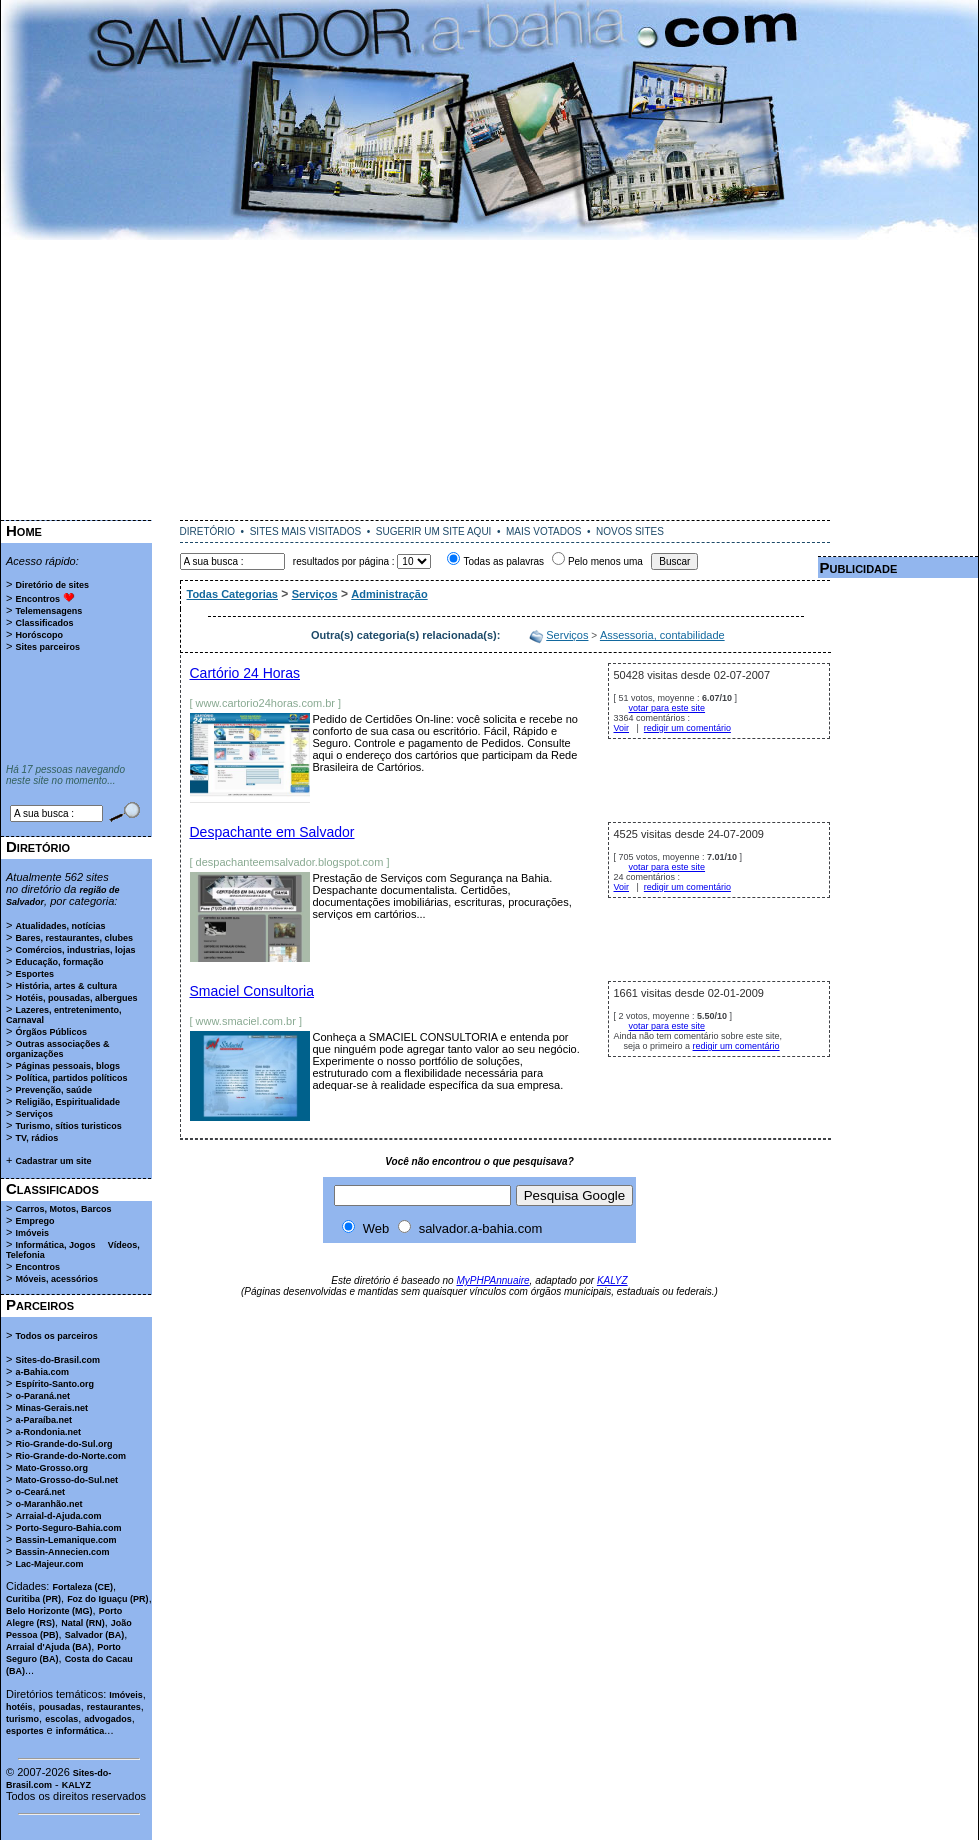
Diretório (38, 846)
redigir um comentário (687, 728)
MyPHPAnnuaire (492, 1280)
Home (24, 530)
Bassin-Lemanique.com (65, 1540)
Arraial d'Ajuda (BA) (48, 1647)
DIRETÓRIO (208, 531)
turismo (22, 1719)
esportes (25, 1731)
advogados (108, 1719)
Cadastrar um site (53, 1161)
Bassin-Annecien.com (62, 1552)
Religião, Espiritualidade (67, 1102)
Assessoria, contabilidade (662, 635)
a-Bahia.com (42, 1372)
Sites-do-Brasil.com (57, 1360)
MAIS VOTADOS (543, 531)
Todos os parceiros (56, 1336)
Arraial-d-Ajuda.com (58, 1516)
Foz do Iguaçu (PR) (108, 1599)
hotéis (19, 1707)
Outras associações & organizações (58, 1049)
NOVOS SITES (630, 531)
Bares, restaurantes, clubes (74, 938)
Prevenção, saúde (53, 1090)
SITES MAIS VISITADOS (306, 531)
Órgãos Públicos (51, 1032)
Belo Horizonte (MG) (49, 1611)
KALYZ (76, 1785)
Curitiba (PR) (33, 1599)
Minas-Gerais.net (51, 1408)
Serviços (34, 1114)
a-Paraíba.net (43, 1420)
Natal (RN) (83, 1623)
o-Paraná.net (42, 1396)
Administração (389, 594)
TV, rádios (36, 1138)
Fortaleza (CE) (82, 1587)
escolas (61, 1719)
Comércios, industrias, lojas (75, 950)
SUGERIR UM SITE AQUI (434, 531)
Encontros (37, 599)
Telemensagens (48, 611)
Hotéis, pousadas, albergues (76, 998)
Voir (622, 728)
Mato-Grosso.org (51, 1468)
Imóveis (32, 1233)
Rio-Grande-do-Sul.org (63, 1444)
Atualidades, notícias (60, 926)
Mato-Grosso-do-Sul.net (66, 1480)
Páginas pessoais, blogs (67, 1066)
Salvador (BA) (95, 1635)
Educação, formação (59, 962)
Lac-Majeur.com (49, 1564)
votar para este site (667, 708)
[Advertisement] (490, 380)
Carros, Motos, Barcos (63, 1209)
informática (80, 1731)
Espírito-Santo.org (54, 1384)
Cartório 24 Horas (245, 673)
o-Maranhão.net (48, 1504)
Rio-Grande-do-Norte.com (70, 1456)
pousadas (60, 1707)
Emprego (34, 1221)
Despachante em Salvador (272, 832)
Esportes (34, 974)
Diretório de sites (52, 585)
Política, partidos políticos (71, 1078)
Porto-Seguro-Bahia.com (68, 1528)
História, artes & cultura (66, 986)
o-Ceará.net (40, 1492)
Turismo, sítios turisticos (68, 1126)
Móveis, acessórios (56, 1279)
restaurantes (114, 1707)
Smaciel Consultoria (252, 991)
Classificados (44, 623)
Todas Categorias (233, 594)
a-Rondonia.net (48, 1432)
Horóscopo (39, 635)
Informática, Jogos (55, 1245)
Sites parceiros (47, 647)
